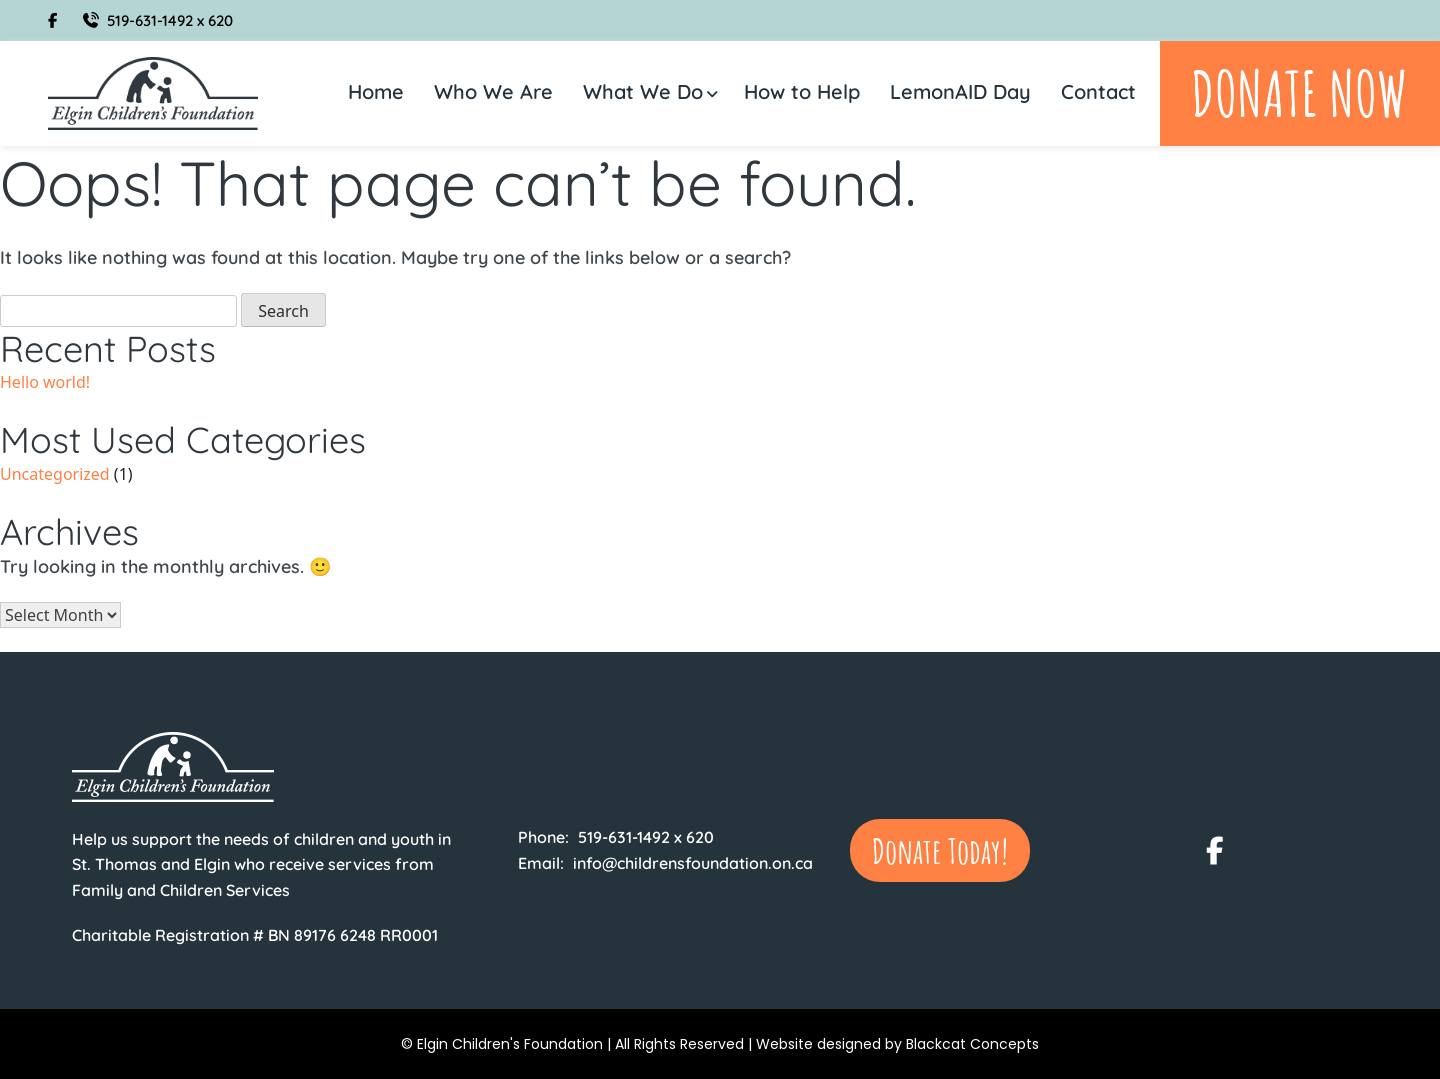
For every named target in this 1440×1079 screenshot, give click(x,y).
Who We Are (493, 91)
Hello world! (45, 382)
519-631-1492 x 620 (157, 20)
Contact (1098, 91)
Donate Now (1299, 93)
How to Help (802, 91)
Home (376, 91)
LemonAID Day (960, 91)
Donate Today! (940, 850)
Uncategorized (55, 474)
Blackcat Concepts (972, 1044)
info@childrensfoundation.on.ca (693, 863)
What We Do (643, 91)
